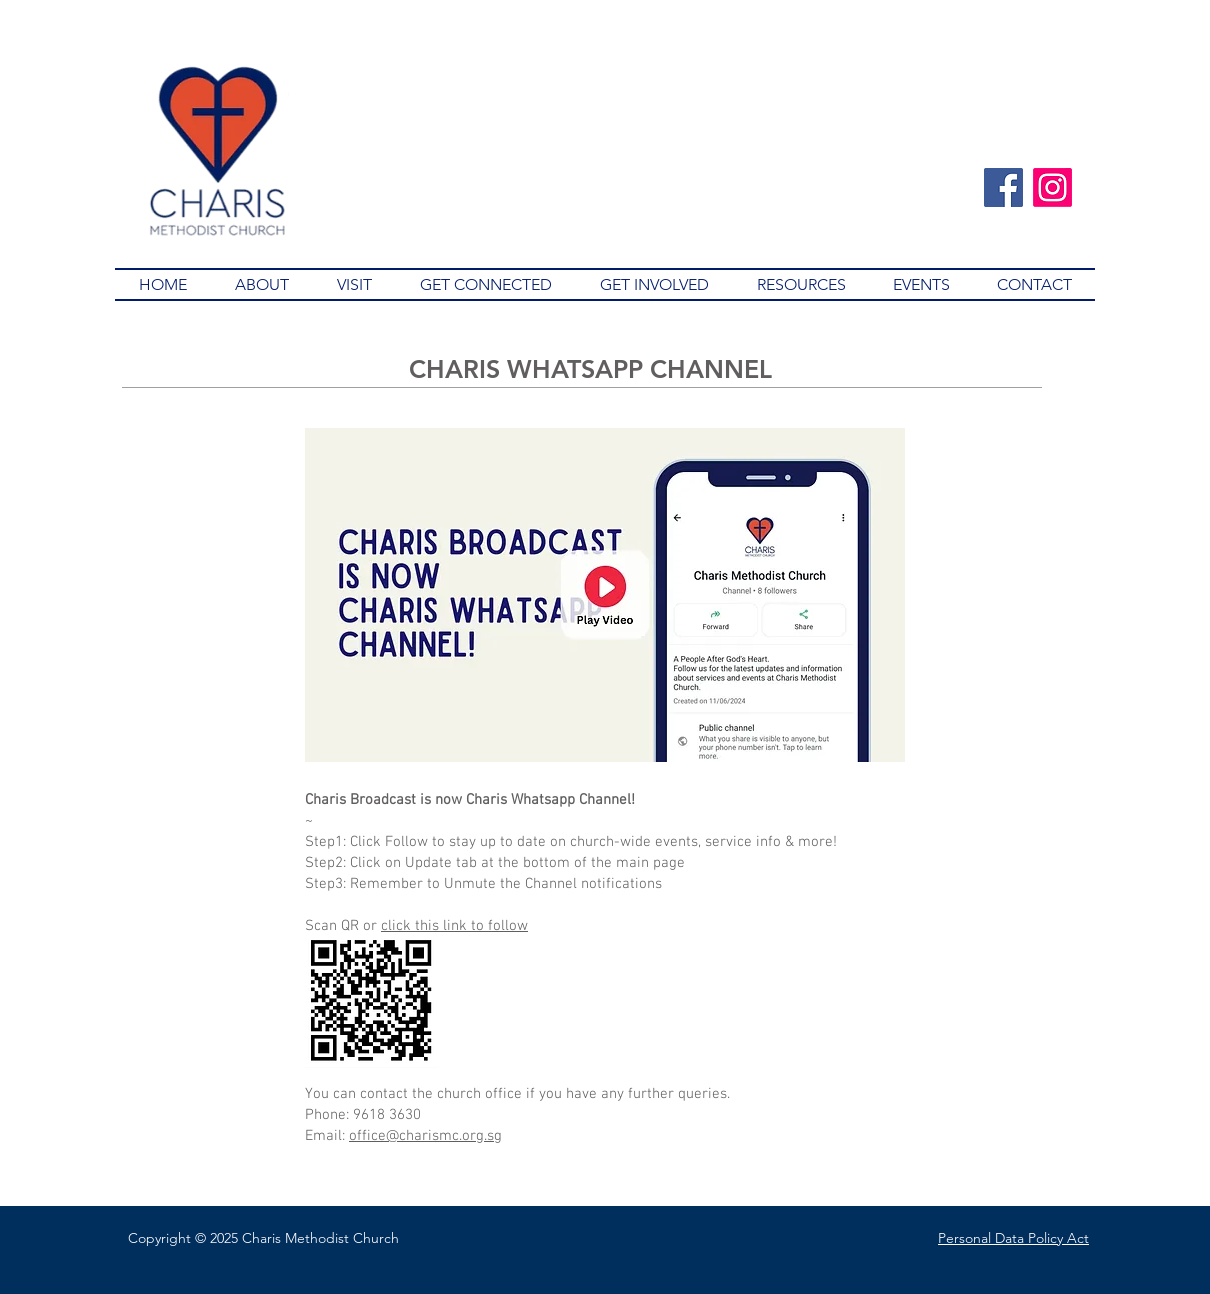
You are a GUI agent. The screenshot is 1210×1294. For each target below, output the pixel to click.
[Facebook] (1003, 187)
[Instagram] (1052, 187)
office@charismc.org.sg (425, 1136)
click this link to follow (454, 926)
